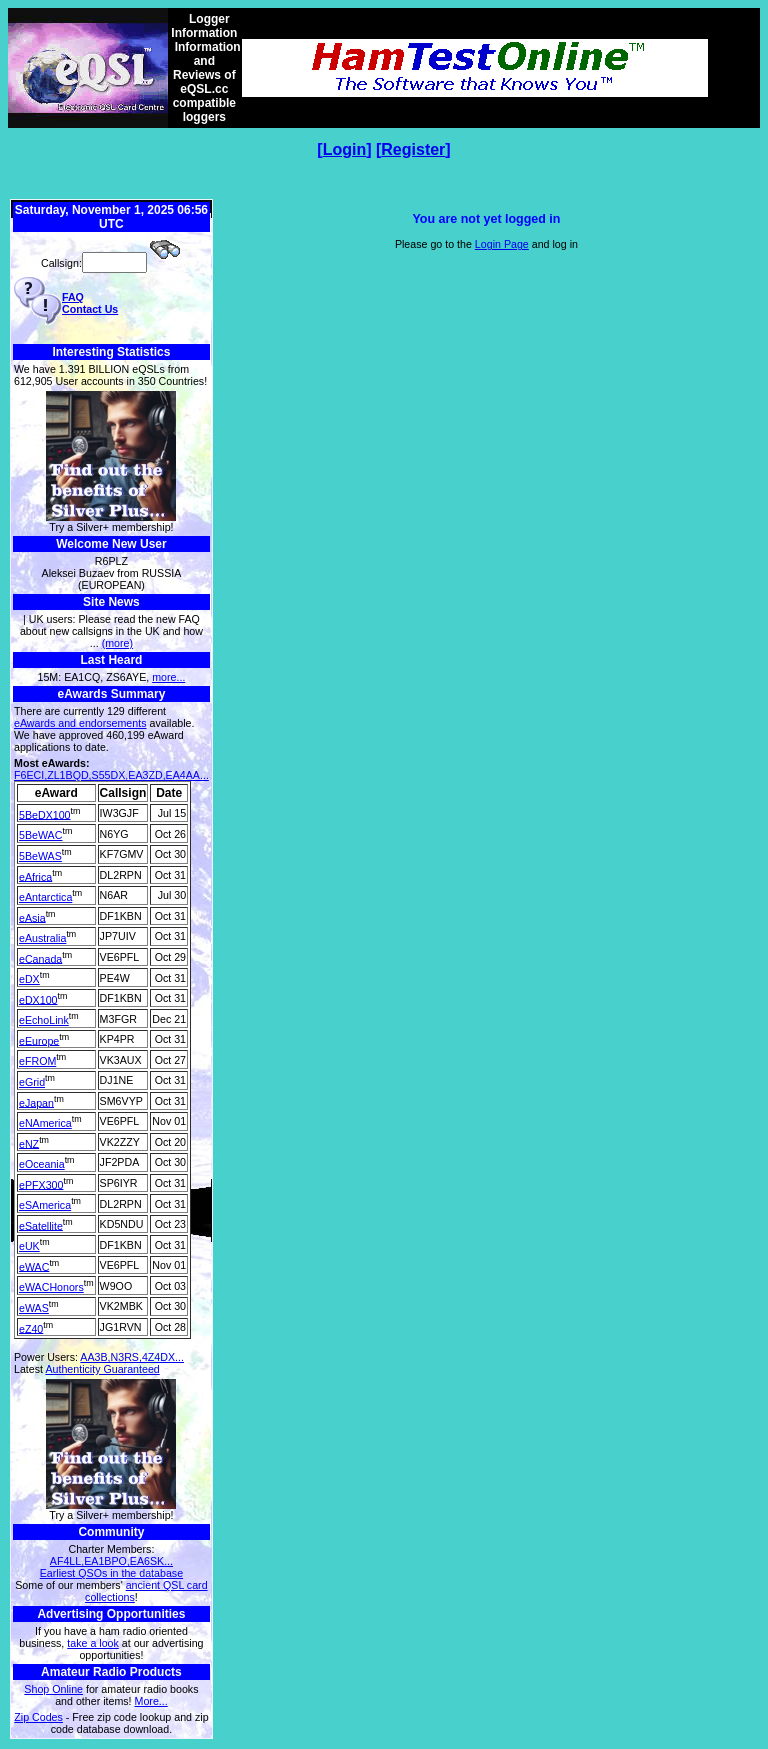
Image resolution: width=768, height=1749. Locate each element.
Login (345, 149)
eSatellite (41, 1225)
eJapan (36, 1102)
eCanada (40, 958)
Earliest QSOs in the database (111, 1573)
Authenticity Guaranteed (102, 1369)
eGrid (32, 1082)
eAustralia (42, 938)
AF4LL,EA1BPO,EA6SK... (111, 1561)
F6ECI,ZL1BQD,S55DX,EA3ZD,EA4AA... (111, 775)
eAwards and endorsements (80, 723)
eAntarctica (45, 897)
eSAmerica (45, 1205)
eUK (29, 1246)
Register (413, 149)
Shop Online (53, 1689)
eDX (29, 979)
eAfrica (35, 876)
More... (151, 1701)
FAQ (73, 297)
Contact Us (90, 309)
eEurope (39, 1040)
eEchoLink (44, 1020)
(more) (117, 643)
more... (168, 677)
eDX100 (38, 999)
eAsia (32, 917)
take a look (93, 1643)
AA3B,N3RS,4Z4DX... (132, 1357)
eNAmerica (45, 1123)
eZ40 (31, 1328)
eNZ (29, 1143)
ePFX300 (41, 1184)
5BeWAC (40, 835)
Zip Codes (38, 1717)
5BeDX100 (45, 814)
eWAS (34, 1308)
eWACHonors (51, 1287)
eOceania (42, 1164)
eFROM (37, 1061)
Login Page (502, 244)
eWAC (34, 1266)
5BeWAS (40, 856)
